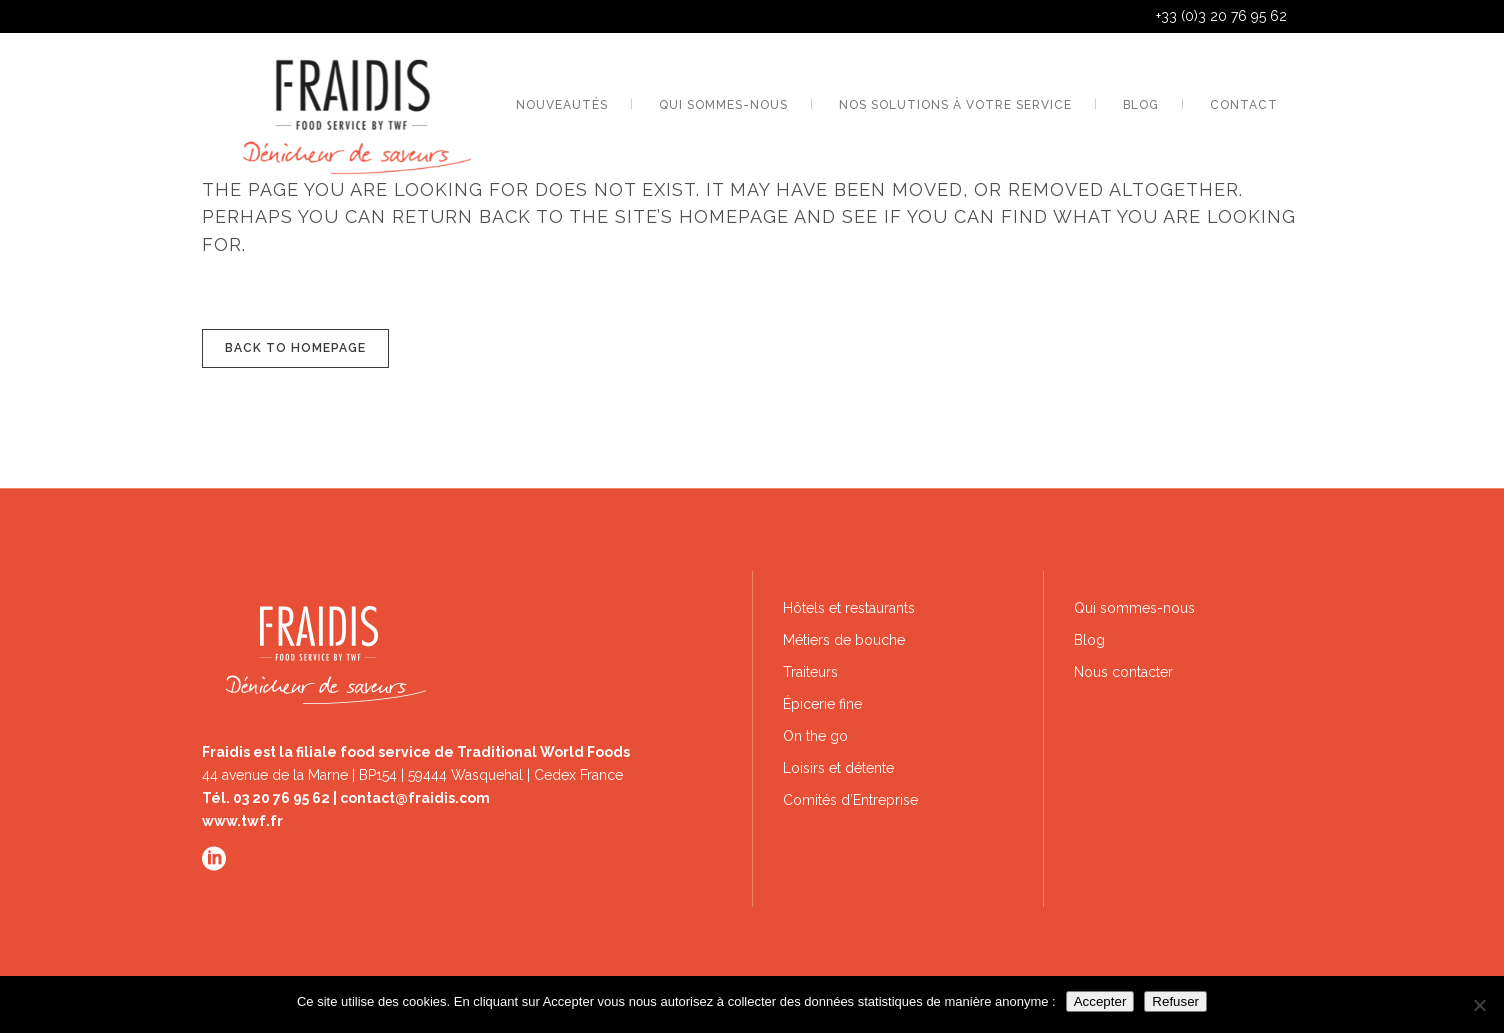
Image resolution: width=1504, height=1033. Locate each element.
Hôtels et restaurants (849, 608)
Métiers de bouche (844, 640)
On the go (815, 736)
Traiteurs (810, 672)
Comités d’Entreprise (850, 800)
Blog (1089, 640)
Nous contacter (1123, 672)
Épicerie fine (822, 704)
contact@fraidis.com (415, 798)
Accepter (1100, 1001)
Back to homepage (295, 348)
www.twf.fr (242, 821)
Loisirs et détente (838, 768)
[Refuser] (1479, 1005)
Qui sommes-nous (1134, 608)
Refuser (1175, 1001)
